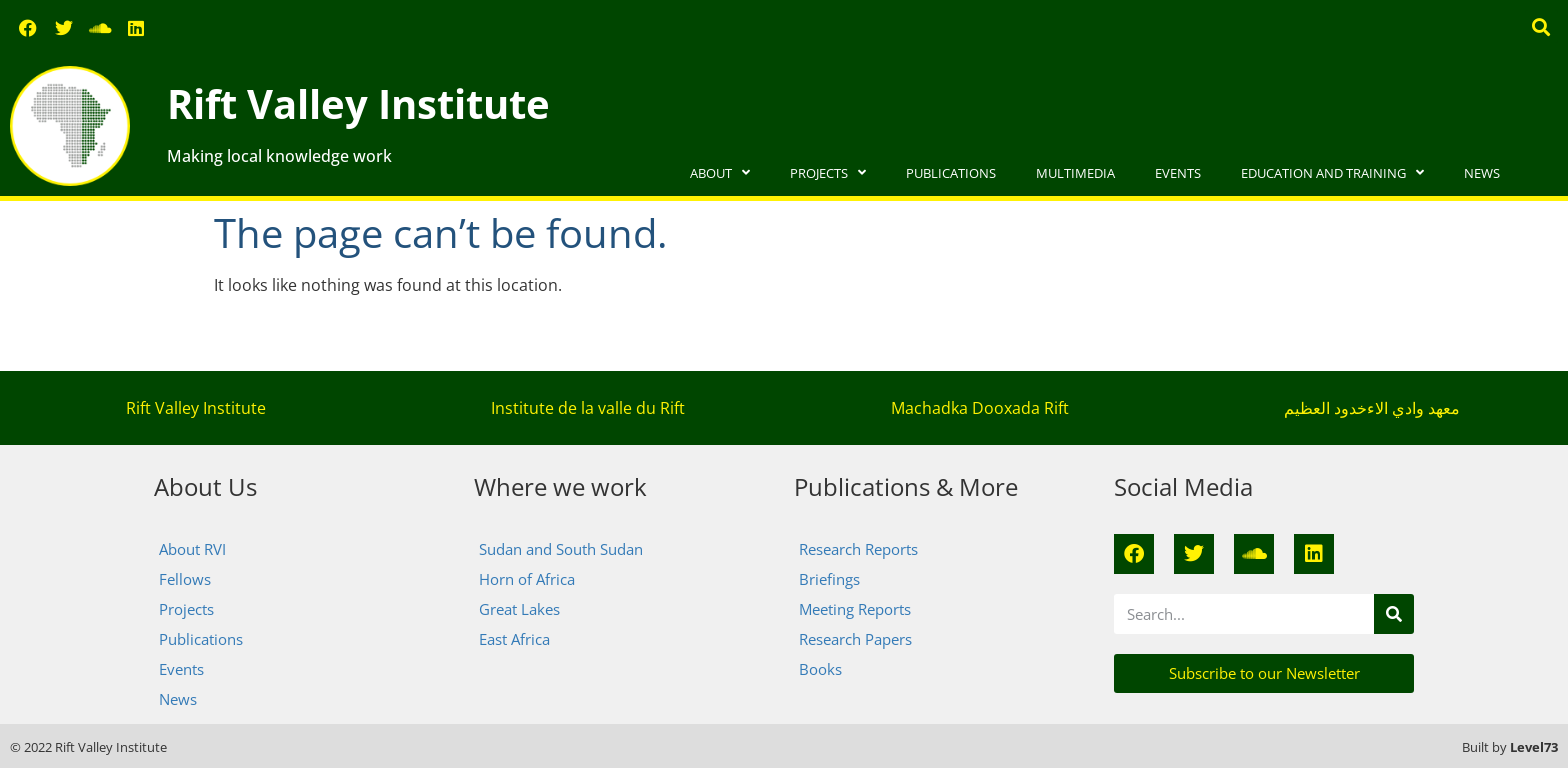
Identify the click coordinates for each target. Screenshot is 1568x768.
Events (1178, 173)
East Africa (514, 639)
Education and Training (1332, 173)
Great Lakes (519, 609)
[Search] (1394, 614)
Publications (951, 173)
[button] (1541, 26)
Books (820, 669)
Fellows (185, 579)
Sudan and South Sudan (561, 549)
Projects (828, 173)
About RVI (192, 549)
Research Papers (855, 639)
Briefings (829, 579)
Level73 (1534, 747)
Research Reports (858, 549)
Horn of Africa (527, 579)
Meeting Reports (855, 609)
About (720, 173)
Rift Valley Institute (358, 103)
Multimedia (1075, 173)
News (1482, 173)
